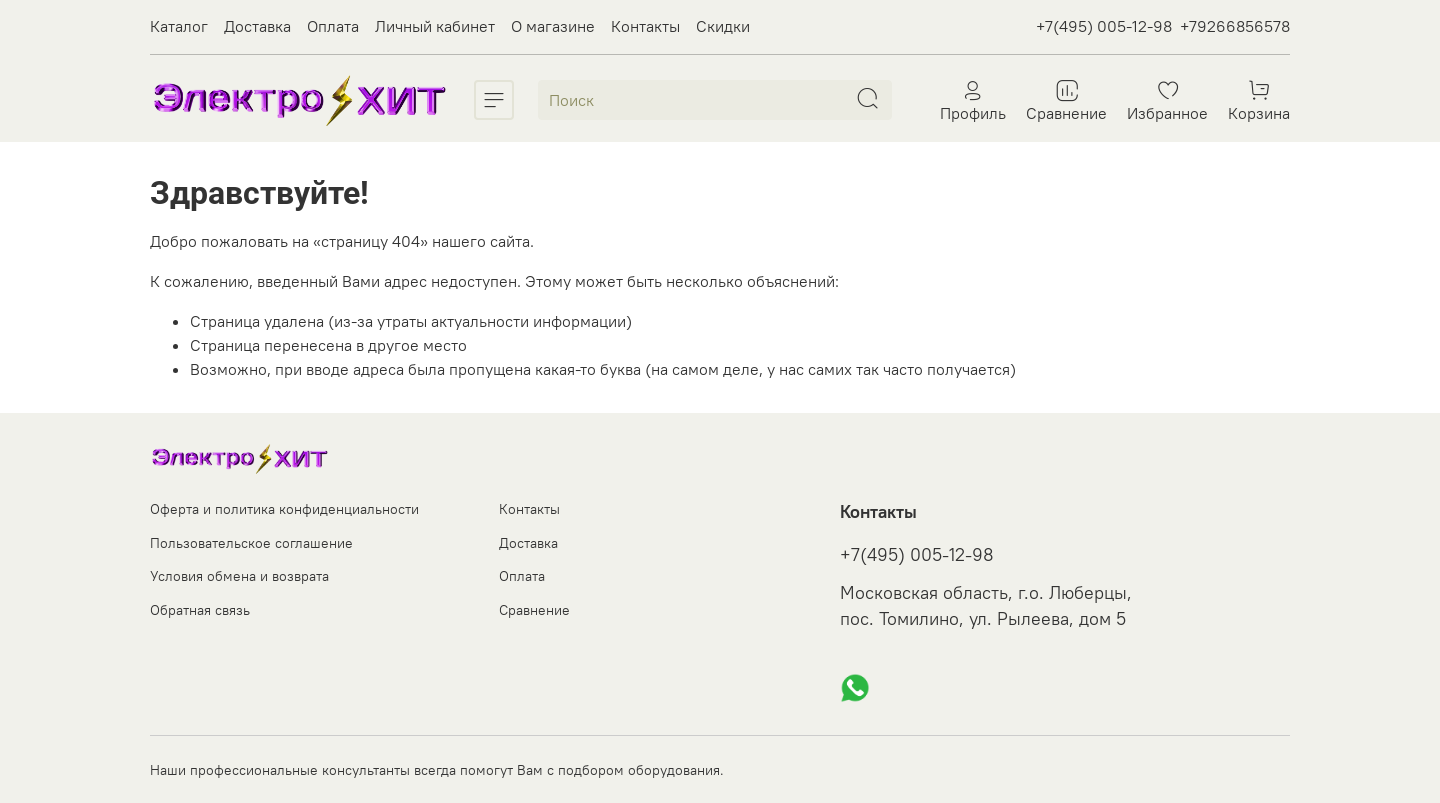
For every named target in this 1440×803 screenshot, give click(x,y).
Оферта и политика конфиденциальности (284, 509)
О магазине (553, 26)
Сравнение (534, 610)
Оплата (333, 26)
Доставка (257, 26)
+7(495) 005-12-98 (1104, 26)
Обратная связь (200, 610)
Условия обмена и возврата (239, 576)
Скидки (723, 26)
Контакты (645, 26)
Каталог (179, 26)
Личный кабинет (435, 26)
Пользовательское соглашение (251, 543)
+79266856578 (1235, 26)
